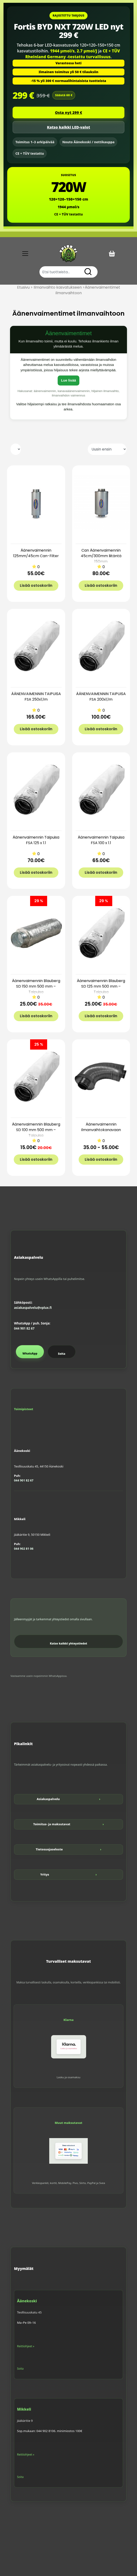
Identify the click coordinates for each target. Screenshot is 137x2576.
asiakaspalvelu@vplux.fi (33, 1308)
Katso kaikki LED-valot (68, 127)
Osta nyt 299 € (68, 112)
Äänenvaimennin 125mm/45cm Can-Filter (36, 553)
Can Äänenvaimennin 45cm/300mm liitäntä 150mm (101, 556)
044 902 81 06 (23, 1548)
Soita (61, 1354)
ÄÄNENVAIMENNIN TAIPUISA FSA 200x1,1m (101, 696)
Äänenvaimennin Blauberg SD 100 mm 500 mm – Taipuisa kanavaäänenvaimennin (36, 1133)
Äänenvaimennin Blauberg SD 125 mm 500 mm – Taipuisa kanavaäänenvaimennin (101, 989)
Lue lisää (68, 380)
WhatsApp (29, 1353)
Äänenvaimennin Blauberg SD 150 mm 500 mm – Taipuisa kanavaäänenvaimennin (36, 989)
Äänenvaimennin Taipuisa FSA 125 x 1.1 (36, 840)
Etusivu (23, 287)
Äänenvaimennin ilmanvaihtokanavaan (101, 1127)
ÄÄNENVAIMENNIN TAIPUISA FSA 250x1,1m (36, 696)
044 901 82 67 (24, 1328)
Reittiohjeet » (25, 2346)
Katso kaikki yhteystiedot (68, 1643)
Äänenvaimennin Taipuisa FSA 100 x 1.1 (101, 840)
